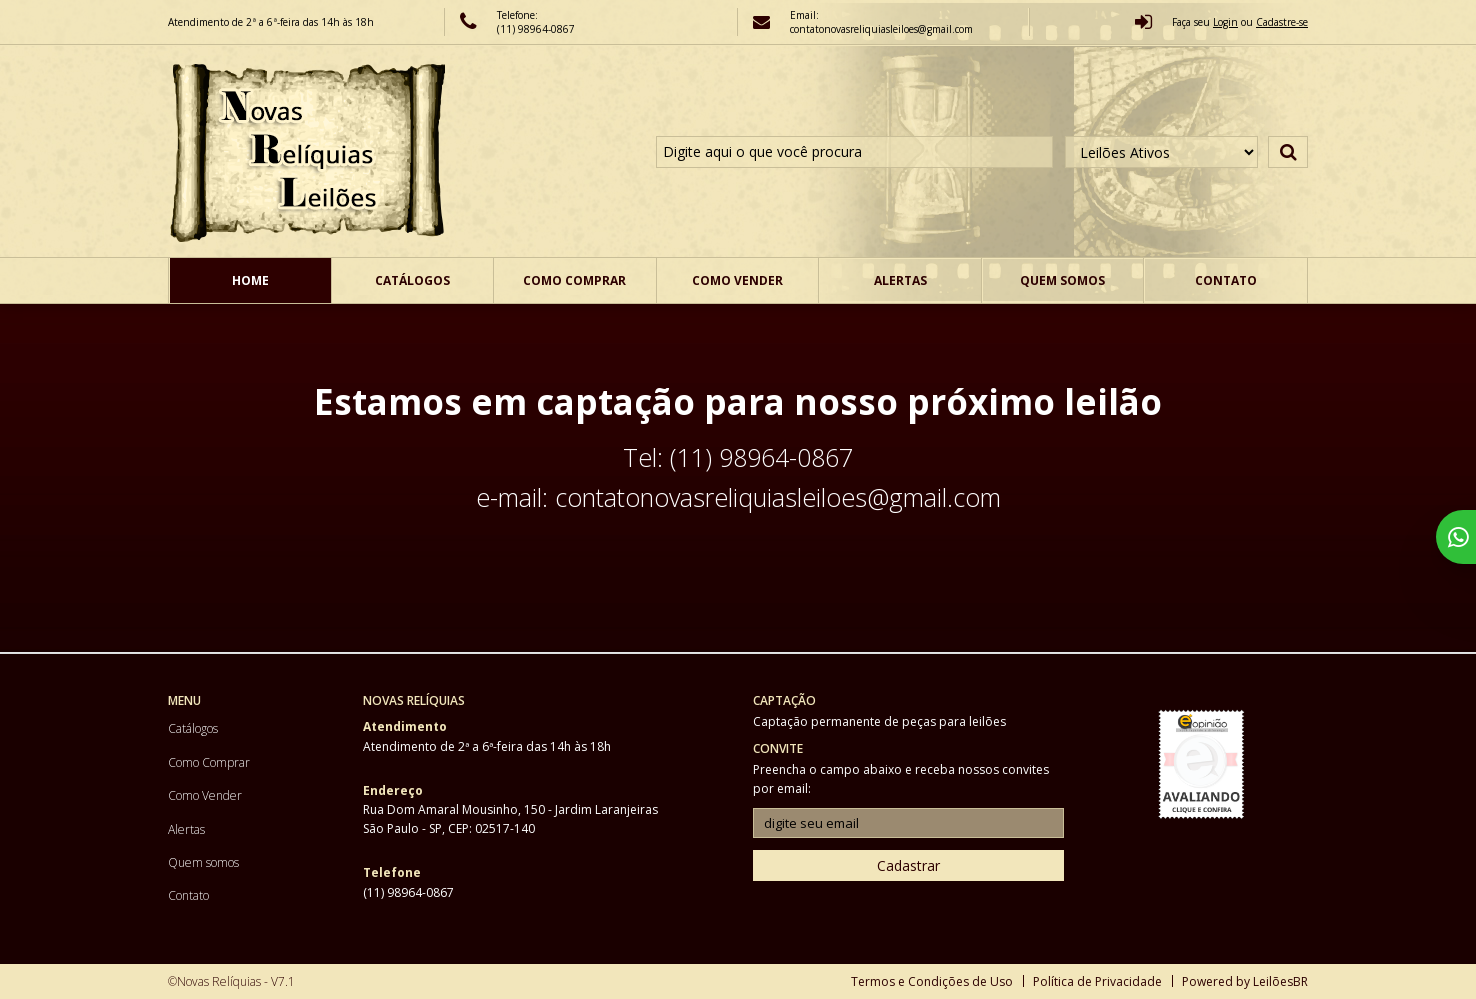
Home (250, 280)
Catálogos (412, 280)
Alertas (900, 280)
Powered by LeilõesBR (1245, 981)
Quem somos (1062, 280)
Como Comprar (574, 280)
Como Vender (737, 280)
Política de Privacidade (1097, 981)
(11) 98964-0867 (536, 29)
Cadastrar (908, 865)
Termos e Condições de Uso (932, 981)
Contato (1226, 280)
